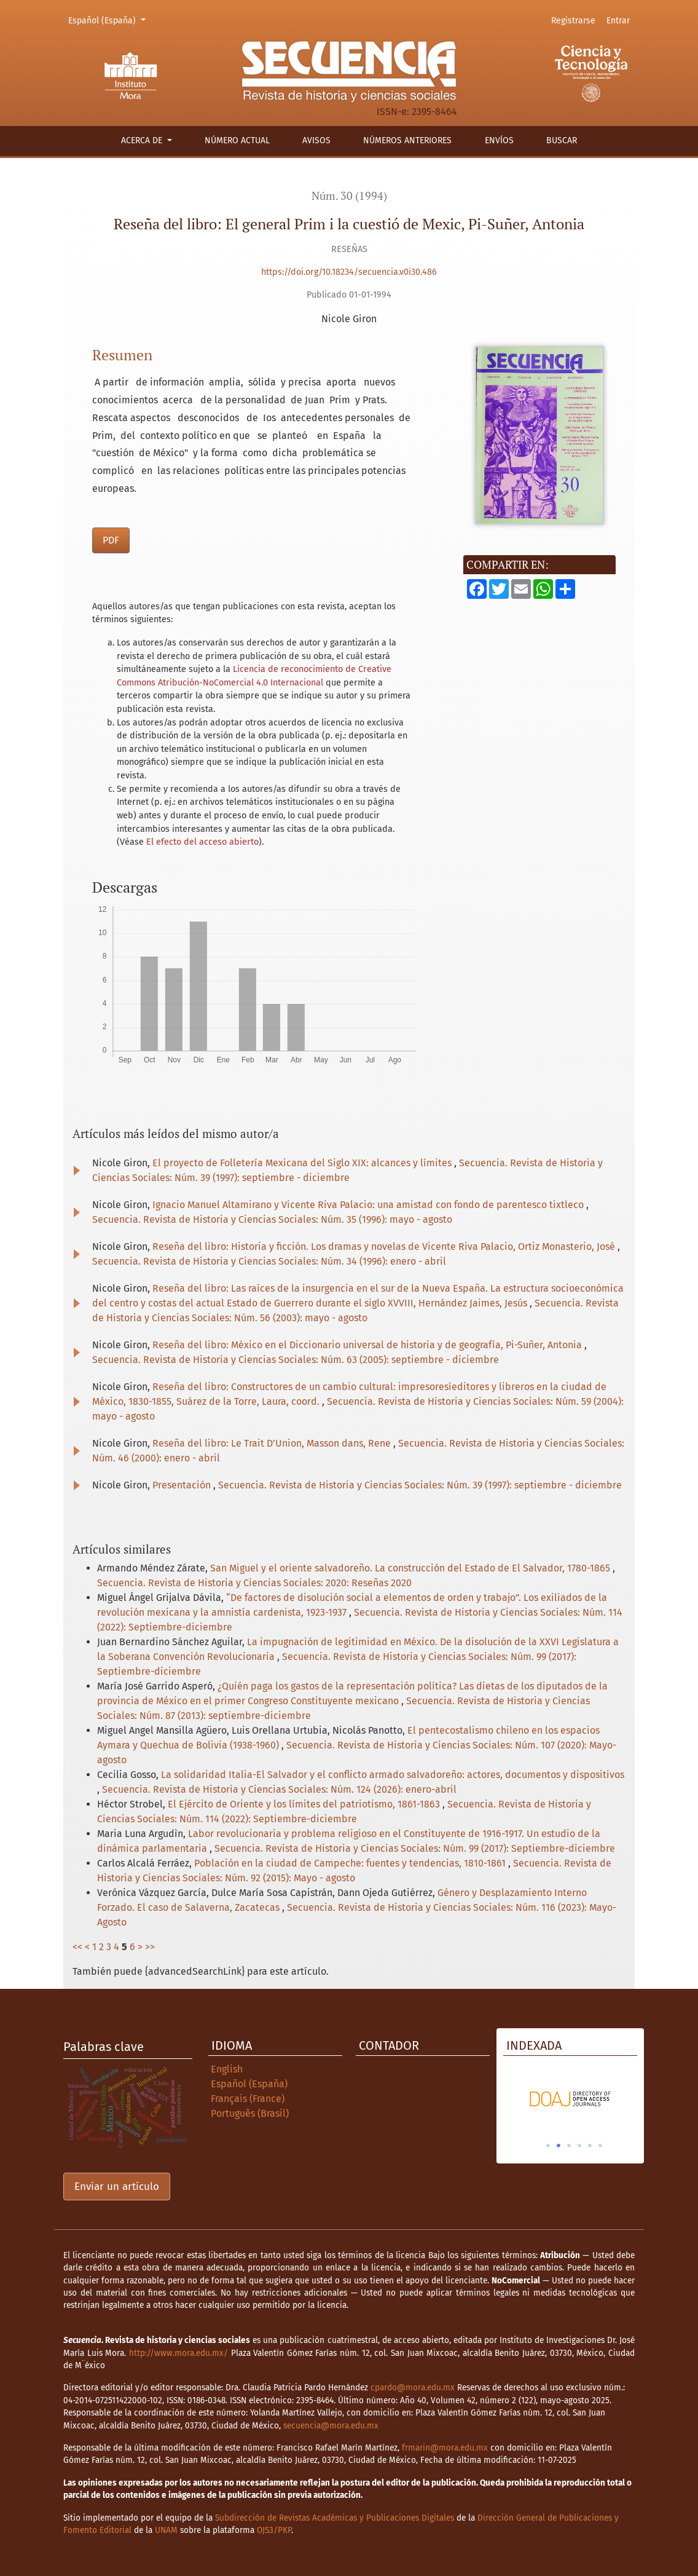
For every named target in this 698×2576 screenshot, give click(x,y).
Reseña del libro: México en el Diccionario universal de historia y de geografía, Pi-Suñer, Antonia (368, 1345)
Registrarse (573, 20)
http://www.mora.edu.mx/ (178, 2353)
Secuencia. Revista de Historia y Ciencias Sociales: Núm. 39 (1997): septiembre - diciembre (420, 1485)
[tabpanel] (600, 2099)
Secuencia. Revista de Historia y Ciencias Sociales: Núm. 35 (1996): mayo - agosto (272, 1219)
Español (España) (109, 20)
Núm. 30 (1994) (349, 196)
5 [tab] (590, 2145)
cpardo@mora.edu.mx (413, 2387)
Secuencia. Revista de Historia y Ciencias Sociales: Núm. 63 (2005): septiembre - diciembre (295, 1359)
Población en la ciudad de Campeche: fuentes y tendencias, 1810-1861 (351, 1863)
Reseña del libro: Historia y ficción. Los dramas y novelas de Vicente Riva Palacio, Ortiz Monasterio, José (385, 1246)
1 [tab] (548, 2145)
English (227, 2069)
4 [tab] (579, 2145)
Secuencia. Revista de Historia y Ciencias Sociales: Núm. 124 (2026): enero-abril (279, 1789)
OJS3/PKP (274, 2530)
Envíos (499, 140)
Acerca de (143, 140)
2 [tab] (558, 2145)
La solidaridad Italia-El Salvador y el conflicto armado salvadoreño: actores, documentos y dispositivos (392, 1774)
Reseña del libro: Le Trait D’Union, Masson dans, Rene (272, 1443)
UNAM (166, 2530)
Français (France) (247, 2098)
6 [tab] (600, 2145)
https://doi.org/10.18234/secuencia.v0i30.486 (349, 272)
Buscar (561, 140)
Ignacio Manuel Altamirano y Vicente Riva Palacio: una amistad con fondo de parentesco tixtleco (369, 1205)
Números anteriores (407, 140)
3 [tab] (569, 2145)
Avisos (316, 140)
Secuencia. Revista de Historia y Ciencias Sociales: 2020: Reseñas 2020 (254, 1583)
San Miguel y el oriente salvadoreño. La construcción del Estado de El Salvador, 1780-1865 (411, 1568)
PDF (111, 540)
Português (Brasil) (250, 2113)
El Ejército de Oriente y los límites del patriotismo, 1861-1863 (305, 1804)
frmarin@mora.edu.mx (445, 2448)
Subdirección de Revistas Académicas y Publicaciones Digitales (334, 2518)
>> (150, 1947)
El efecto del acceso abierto (202, 842)
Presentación (182, 1485)
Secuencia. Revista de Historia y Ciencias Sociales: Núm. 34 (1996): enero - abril (269, 1261)
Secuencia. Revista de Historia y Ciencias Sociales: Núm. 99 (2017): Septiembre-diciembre (414, 1848)
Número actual (237, 140)
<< (77, 1947)
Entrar (618, 20)
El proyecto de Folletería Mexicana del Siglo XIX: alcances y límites (303, 1163)
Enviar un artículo (116, 2186)
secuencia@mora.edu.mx (330, 2425)
